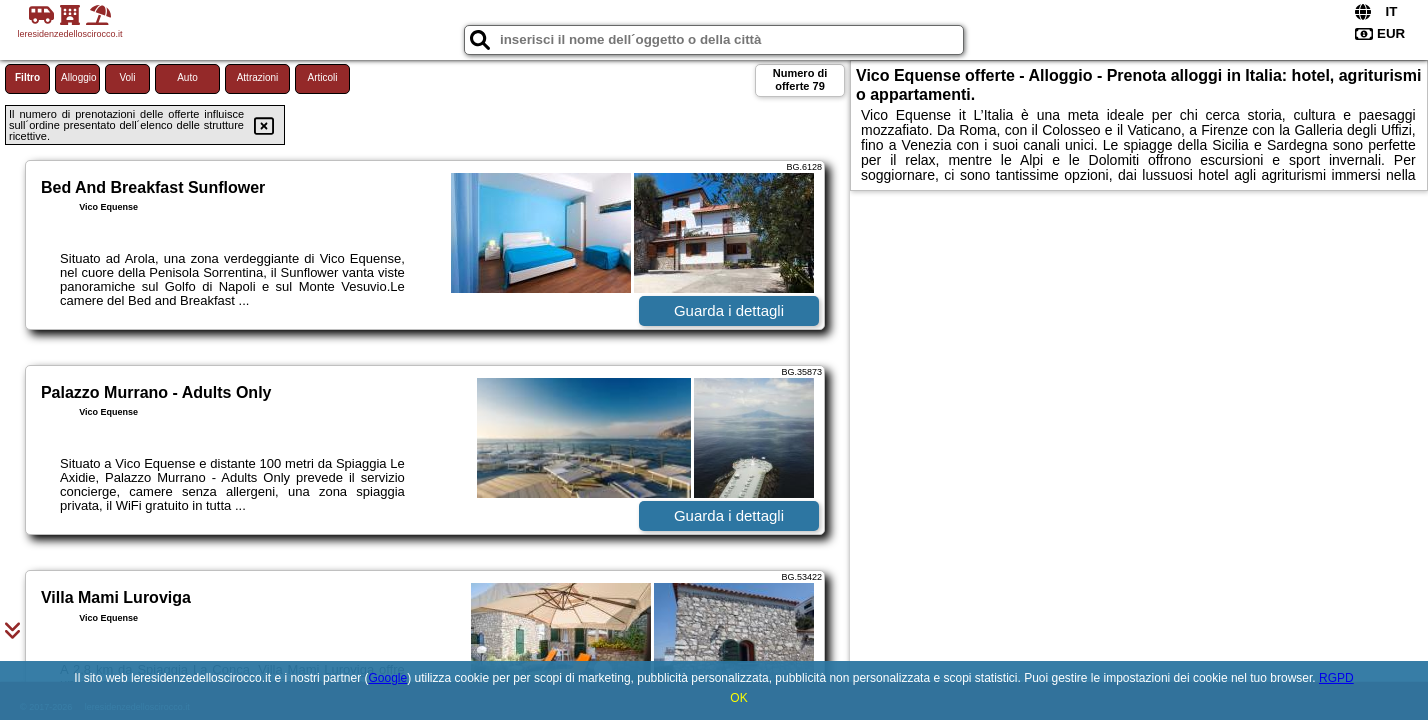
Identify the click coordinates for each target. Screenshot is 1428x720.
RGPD (1336, 678)
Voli (127, 77)
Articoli (322, 77)
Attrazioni (258, 77)
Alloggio (79, 77)
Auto (187, 77)
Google (387, 678)
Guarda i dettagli (729, 310)
